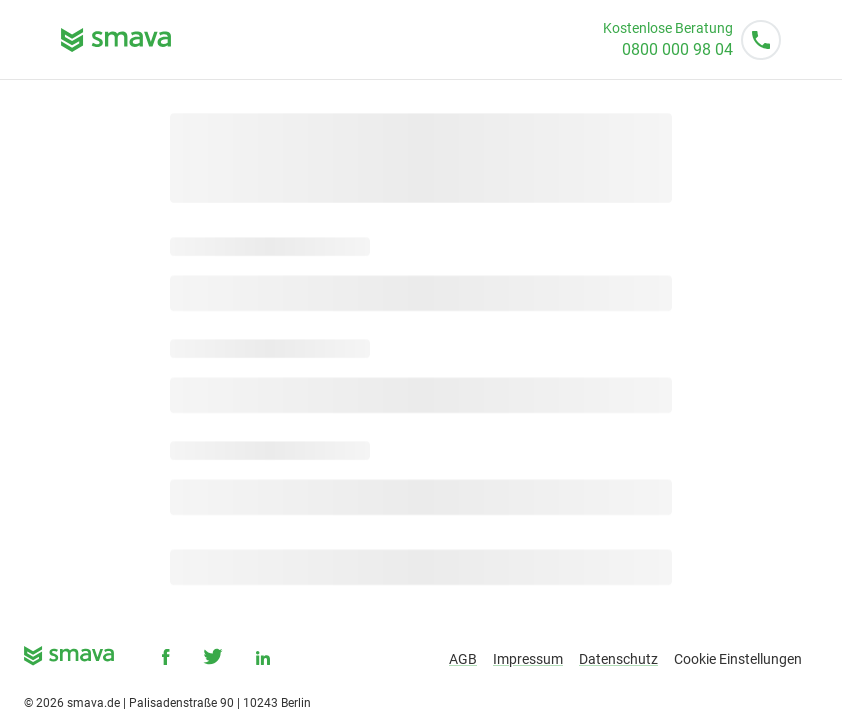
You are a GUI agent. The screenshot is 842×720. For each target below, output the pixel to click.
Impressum (528, 659)
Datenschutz (618, 659)
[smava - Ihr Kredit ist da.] (69, 659)
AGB (463, 659)
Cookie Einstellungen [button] (738, 659)
